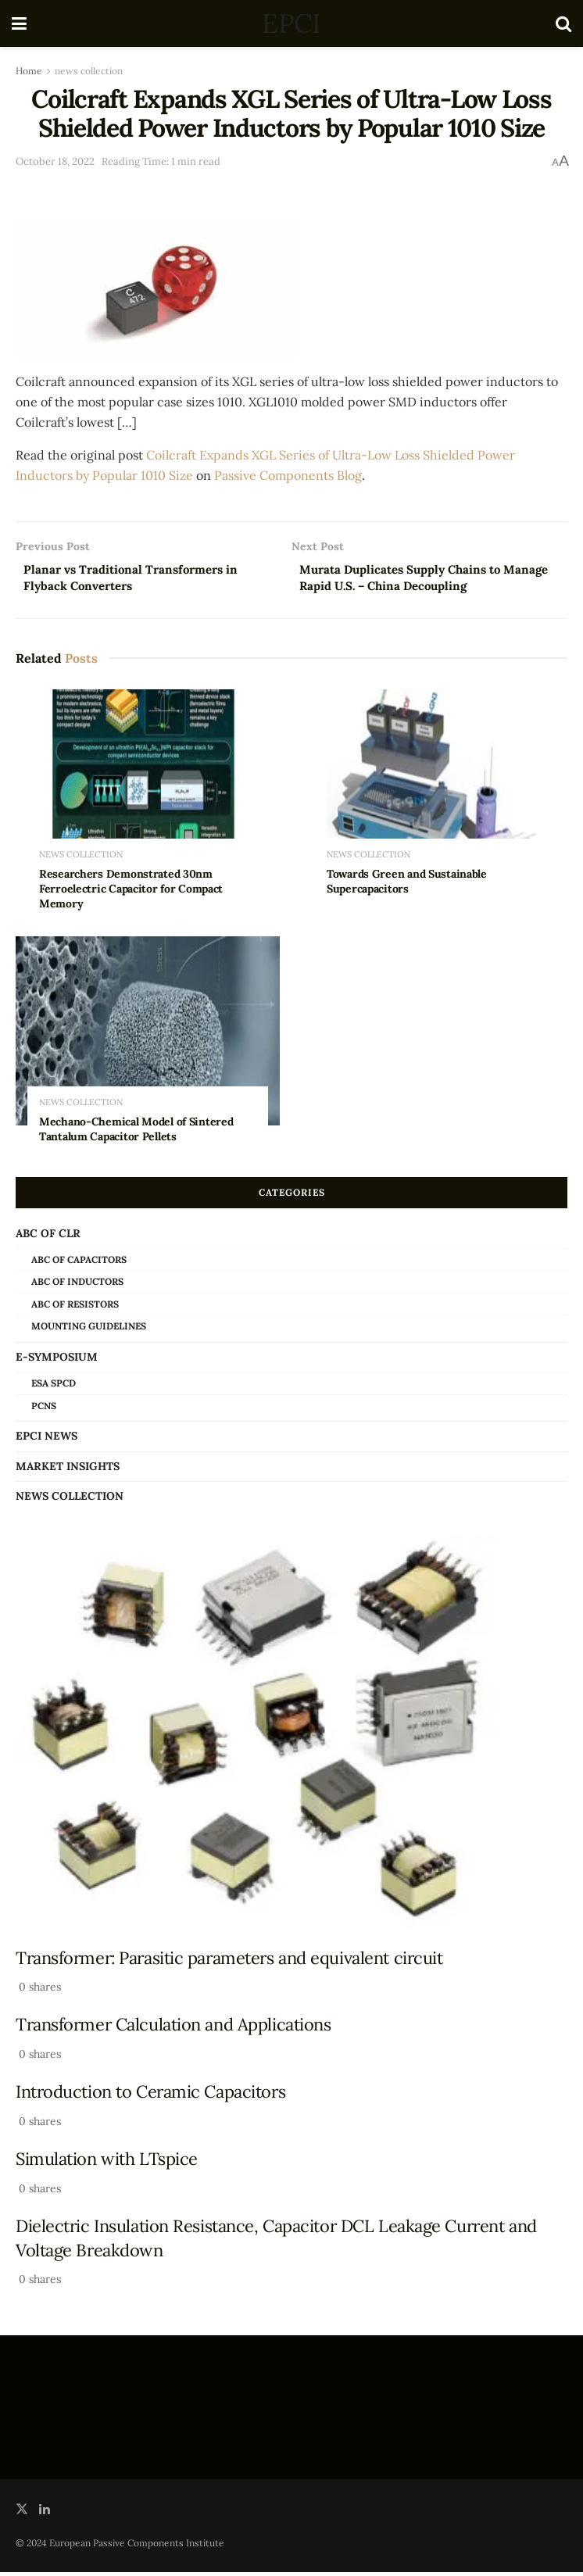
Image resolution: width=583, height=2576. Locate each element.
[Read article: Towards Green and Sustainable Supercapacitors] (435, 787)
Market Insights (68, 1469)
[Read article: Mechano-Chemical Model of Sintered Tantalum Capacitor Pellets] (148, 1034)
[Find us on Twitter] (22, 2512)
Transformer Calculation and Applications (173, 2028)
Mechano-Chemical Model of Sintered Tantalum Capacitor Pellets (136, 1132)
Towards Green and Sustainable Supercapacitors (407, 885)
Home (29, 71)
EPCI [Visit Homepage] (291, 23)
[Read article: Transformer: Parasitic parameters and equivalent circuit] (291, 1735)
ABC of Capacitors (79, 1262)
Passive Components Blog (288, 475)
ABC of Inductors (77, 1285)
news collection (89, 71)
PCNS (43, 1409)
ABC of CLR (48, 1236)
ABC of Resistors (75, 1307)
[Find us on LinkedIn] (44, 2512)
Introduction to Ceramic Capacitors (150, 2095)
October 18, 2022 (55, 161)
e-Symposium (57, 1361)
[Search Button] (563, 23)
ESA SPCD (53, 1387)
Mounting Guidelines (88, 1330)
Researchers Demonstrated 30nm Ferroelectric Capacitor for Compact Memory (131, 892)
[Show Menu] (19, 23)
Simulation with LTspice (107, 2163)
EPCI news (46, 1440)
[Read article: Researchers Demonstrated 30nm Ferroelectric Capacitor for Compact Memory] (148, 787)
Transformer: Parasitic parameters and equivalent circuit (229, 1961)
